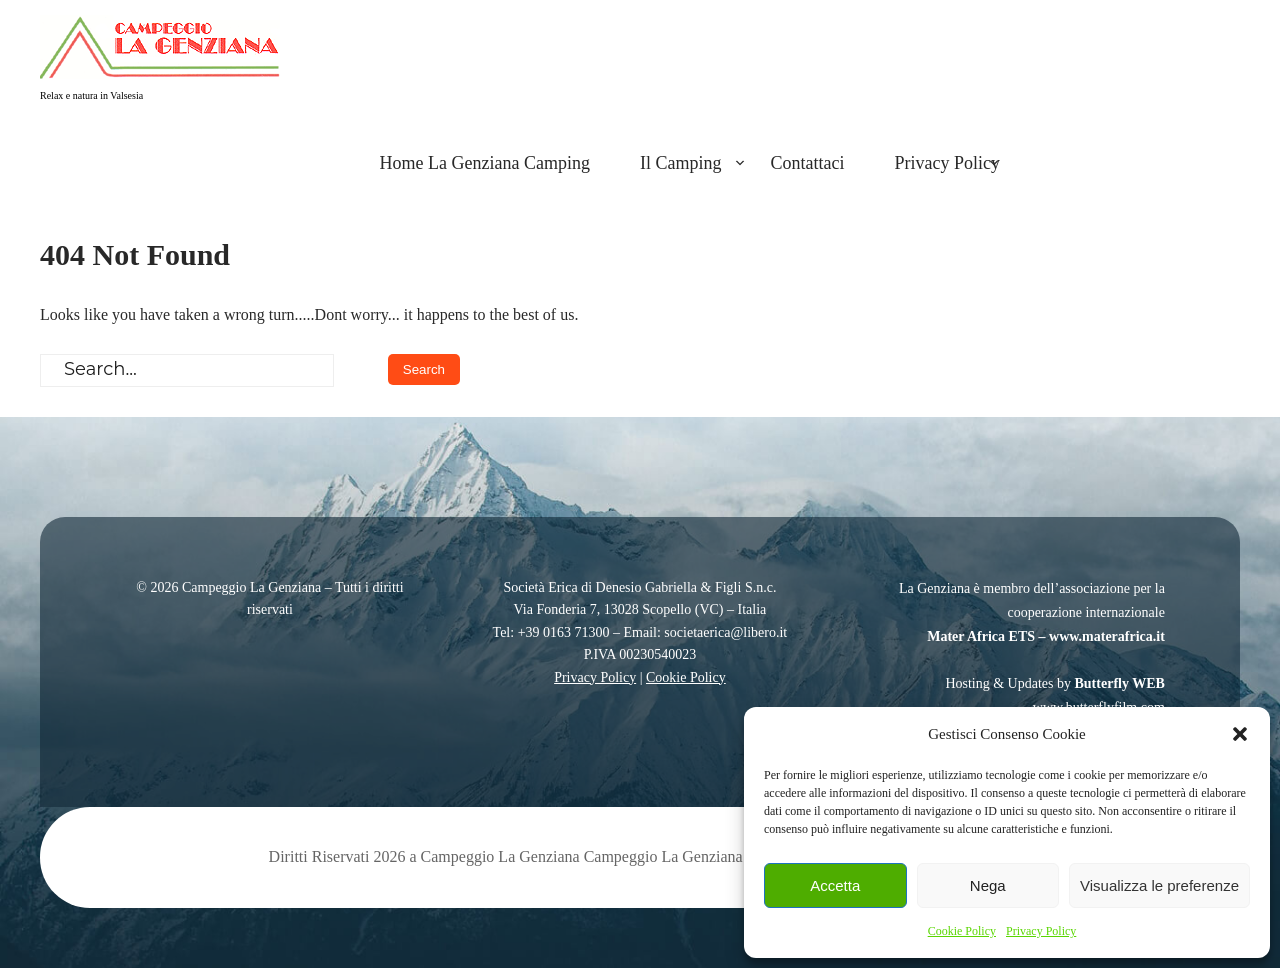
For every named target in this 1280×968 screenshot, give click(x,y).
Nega (988, 885)
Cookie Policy (962, 931)
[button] (1240, 734)
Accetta (835, 885)
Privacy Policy (1041, 931)
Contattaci (808, 163)
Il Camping (681, 163)
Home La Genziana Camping (485, 163)
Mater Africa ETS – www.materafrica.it (1046, 636)
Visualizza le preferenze (1159, 885)
